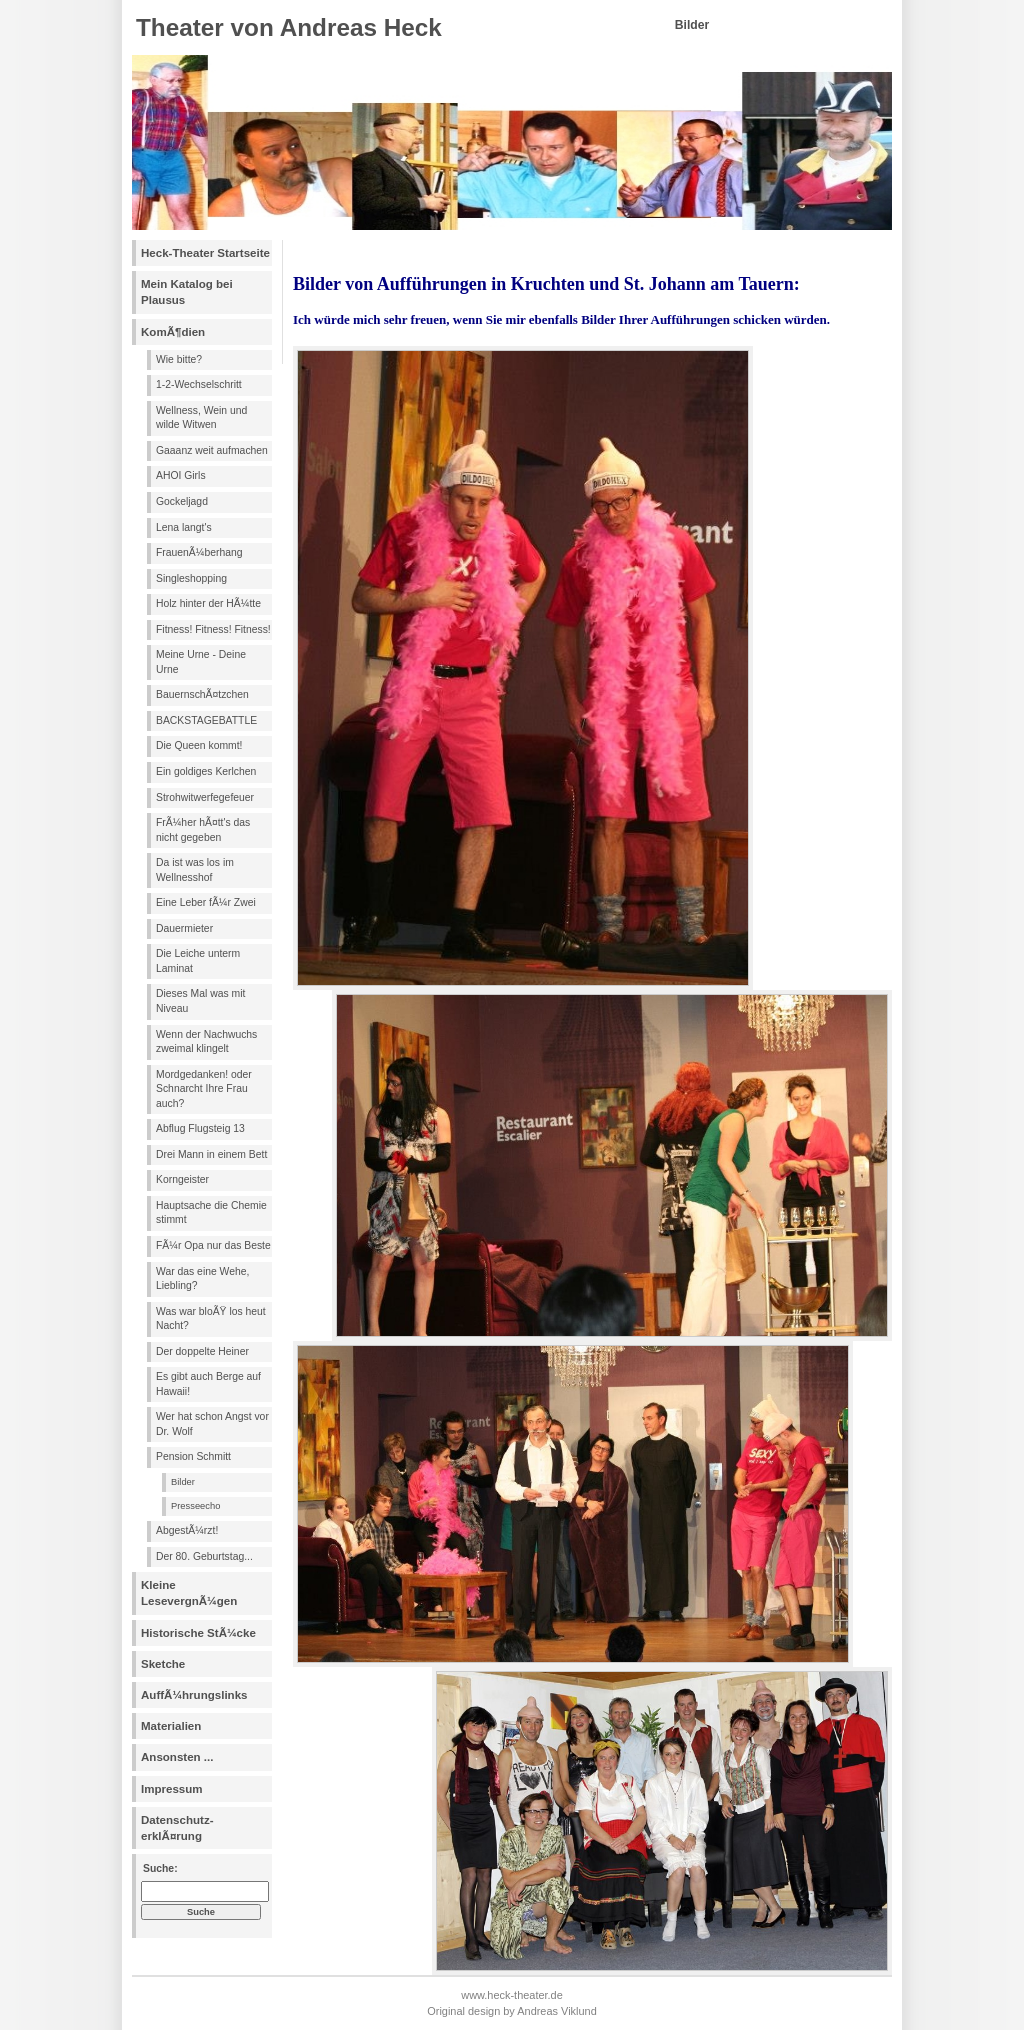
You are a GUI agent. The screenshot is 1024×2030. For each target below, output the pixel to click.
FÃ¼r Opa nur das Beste (213, 1245)
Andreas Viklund (556, 2011)
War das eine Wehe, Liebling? (202, 1279)
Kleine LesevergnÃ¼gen (189, 1593)
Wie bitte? (179, 359)
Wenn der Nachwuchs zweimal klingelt (206, 1042)
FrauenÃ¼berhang (199, 552)
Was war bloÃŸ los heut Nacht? (211, 1319)
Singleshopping (191, 578)
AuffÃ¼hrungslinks (194, 1695)
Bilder (183, 1482)
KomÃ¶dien (173, 332)
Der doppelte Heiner (202, 1351)
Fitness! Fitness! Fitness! (213, 629)
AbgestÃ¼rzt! (187, 1530)
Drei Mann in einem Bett (211, 1154)
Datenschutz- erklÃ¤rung (177, 1828)
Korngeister (182, 1179)
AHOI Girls (181, 475)
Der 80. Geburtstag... (204, 1556)
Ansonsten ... (177, 1757)
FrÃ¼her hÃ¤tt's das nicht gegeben (203, 830)
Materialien (171, 1726)
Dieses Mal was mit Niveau (200, 1001)
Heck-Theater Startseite (205, 253)
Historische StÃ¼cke (198, 1633)
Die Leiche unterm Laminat (198, 961)
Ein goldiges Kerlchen (206, 771)
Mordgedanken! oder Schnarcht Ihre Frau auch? (204, 1089)
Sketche (163, 1664)
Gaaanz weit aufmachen (212, 450)
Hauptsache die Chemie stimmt (211, 1213)
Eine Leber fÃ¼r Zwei (206, 902)
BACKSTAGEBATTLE (206, 720)
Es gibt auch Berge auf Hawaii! (208, 1384)
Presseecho (195, 1506)
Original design (463, 2011)
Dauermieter (184, 928)
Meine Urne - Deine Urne (201, 662)
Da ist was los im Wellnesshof (195, 870)
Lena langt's (184, 527)
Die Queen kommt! (199, 745)
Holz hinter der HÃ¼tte (208, 603)
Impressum (172, 1789)
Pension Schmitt (193, 1456)
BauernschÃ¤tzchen (202, 694)
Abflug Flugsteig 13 (200, 1128)
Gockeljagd (182, 501)
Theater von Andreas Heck (289, 27)
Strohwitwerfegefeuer (205, 797)
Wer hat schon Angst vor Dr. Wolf (212, 1424)
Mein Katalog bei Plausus (187, 292)
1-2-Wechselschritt (199, 384)
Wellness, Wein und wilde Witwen (201, 418)
